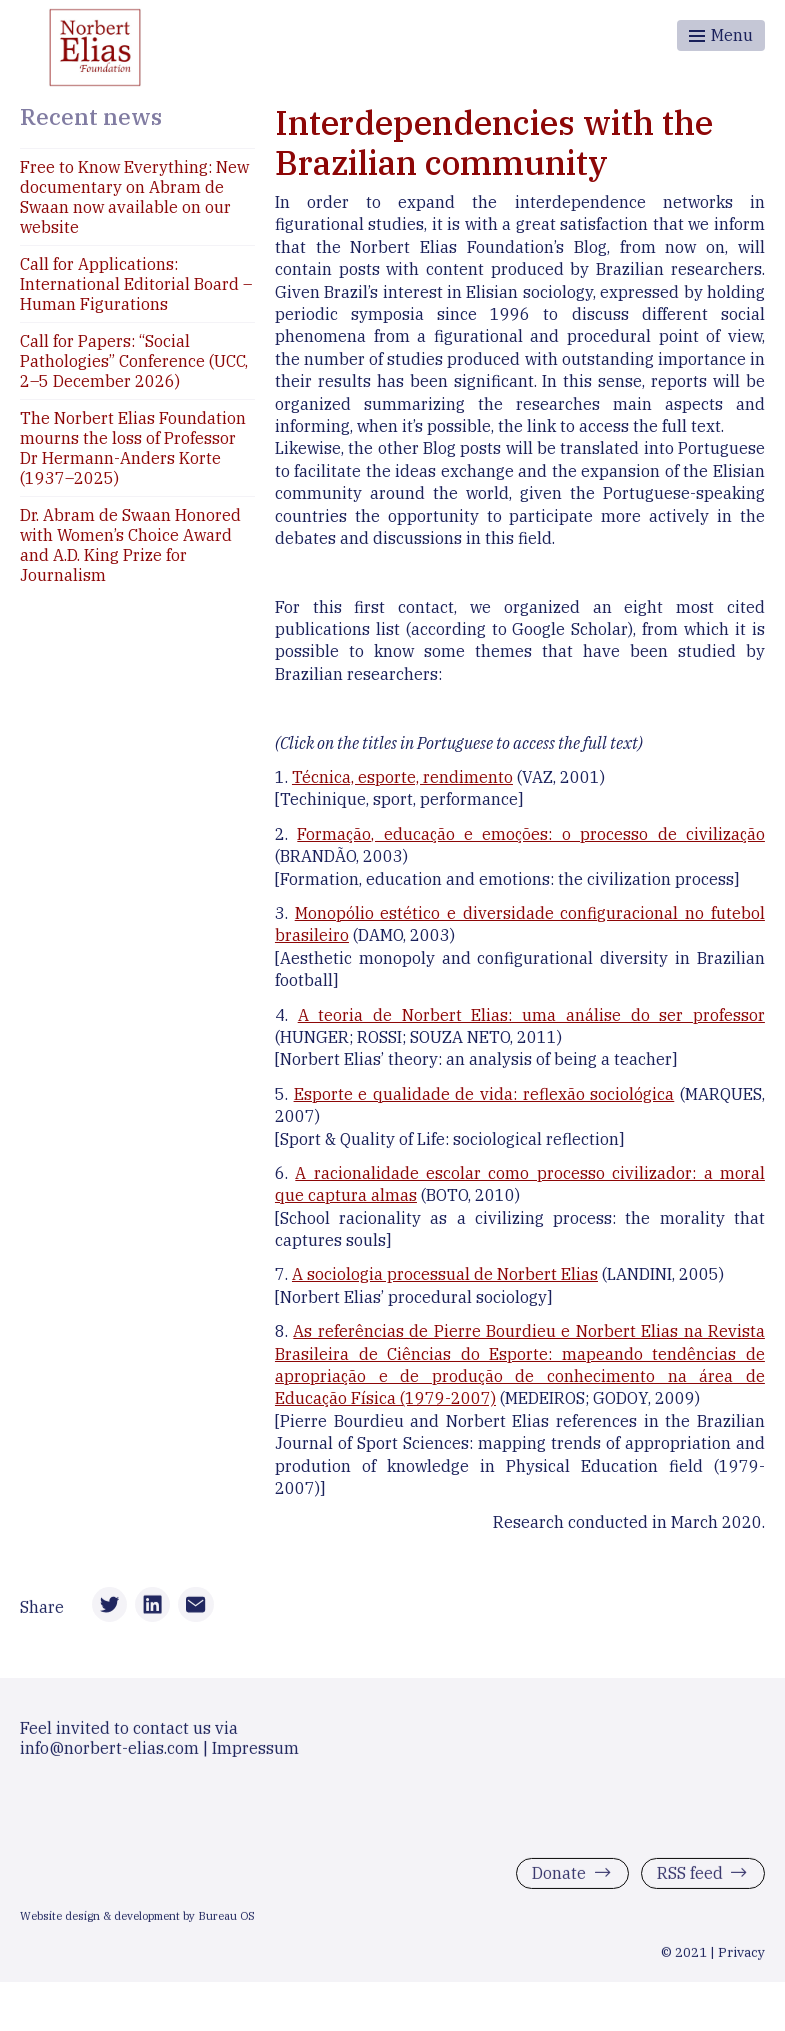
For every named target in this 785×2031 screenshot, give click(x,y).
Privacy (741, 1957)
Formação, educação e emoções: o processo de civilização (531, 834)
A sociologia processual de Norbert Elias (445, 1274)
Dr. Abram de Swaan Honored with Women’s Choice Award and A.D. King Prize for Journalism (130, 545)
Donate (559, 1877)
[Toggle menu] (721, 35)
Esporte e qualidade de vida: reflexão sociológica (484, 1094)
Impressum (255, 1752)
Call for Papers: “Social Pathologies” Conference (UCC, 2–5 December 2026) (134, 361)
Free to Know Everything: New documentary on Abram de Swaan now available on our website (134, 197)
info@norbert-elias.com (109, 1752)
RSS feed (690, 1877)
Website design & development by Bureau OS (137, 1921)
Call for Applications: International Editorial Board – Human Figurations (136, 284)
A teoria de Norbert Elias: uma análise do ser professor (531, 1015)
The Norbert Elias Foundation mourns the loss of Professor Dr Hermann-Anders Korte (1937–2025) (133, 448)
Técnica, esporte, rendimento (402, 777)
